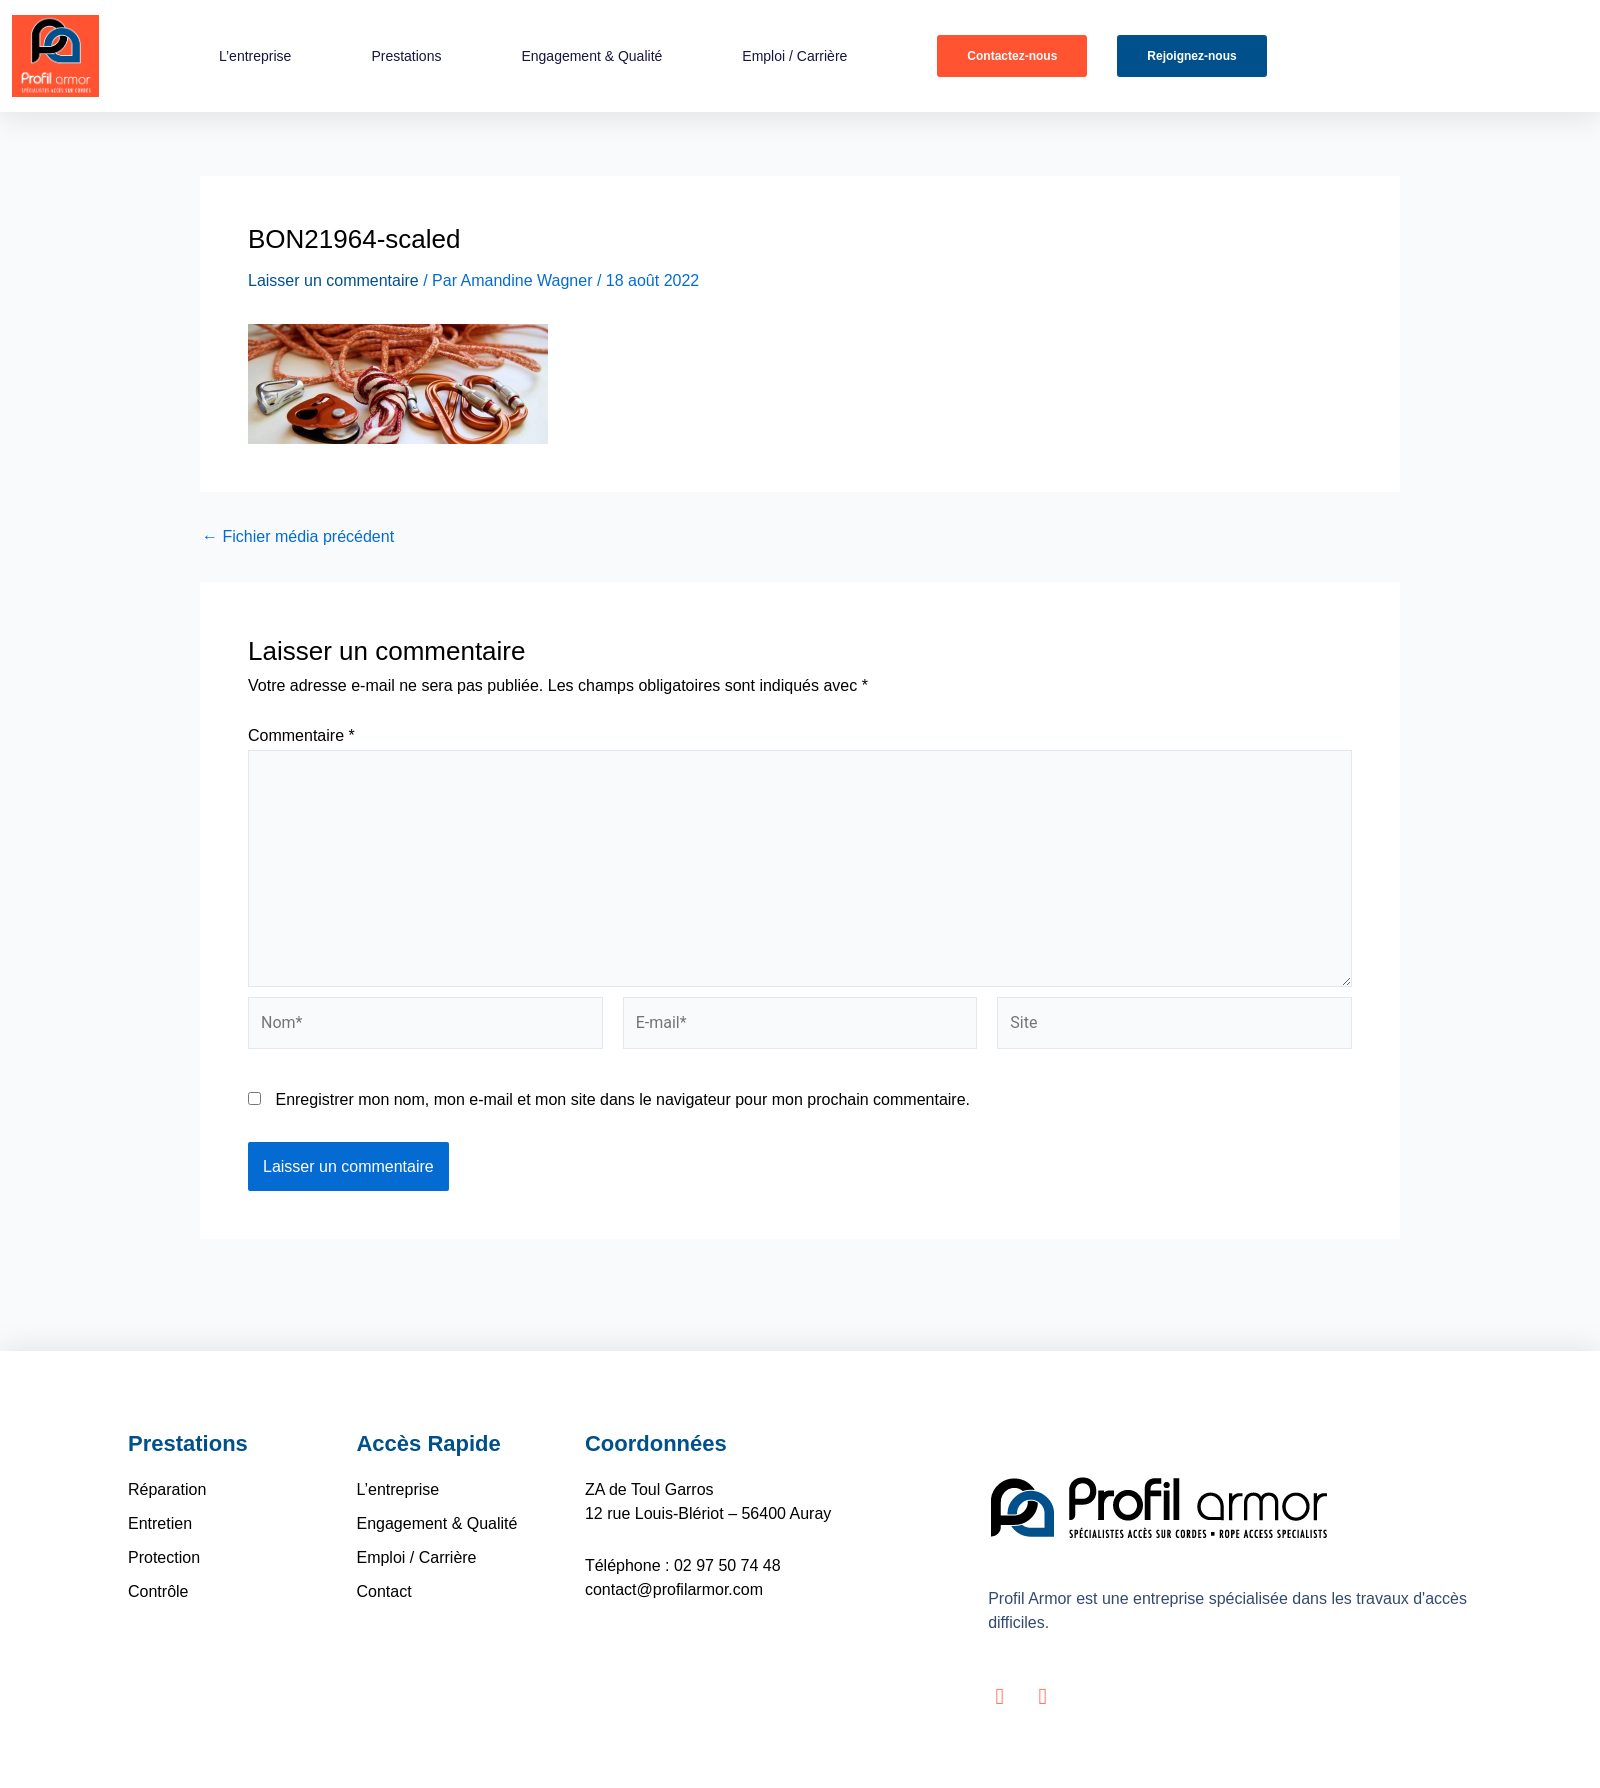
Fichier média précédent (298, 537)
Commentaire (301, 735)
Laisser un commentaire (333, 280)
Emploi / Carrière (793, 56)
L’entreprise (255, 56)
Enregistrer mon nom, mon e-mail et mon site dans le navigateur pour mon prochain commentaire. (622, 1099)
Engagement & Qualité (591, 56)
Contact (383, 1591)
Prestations (406, 56)
